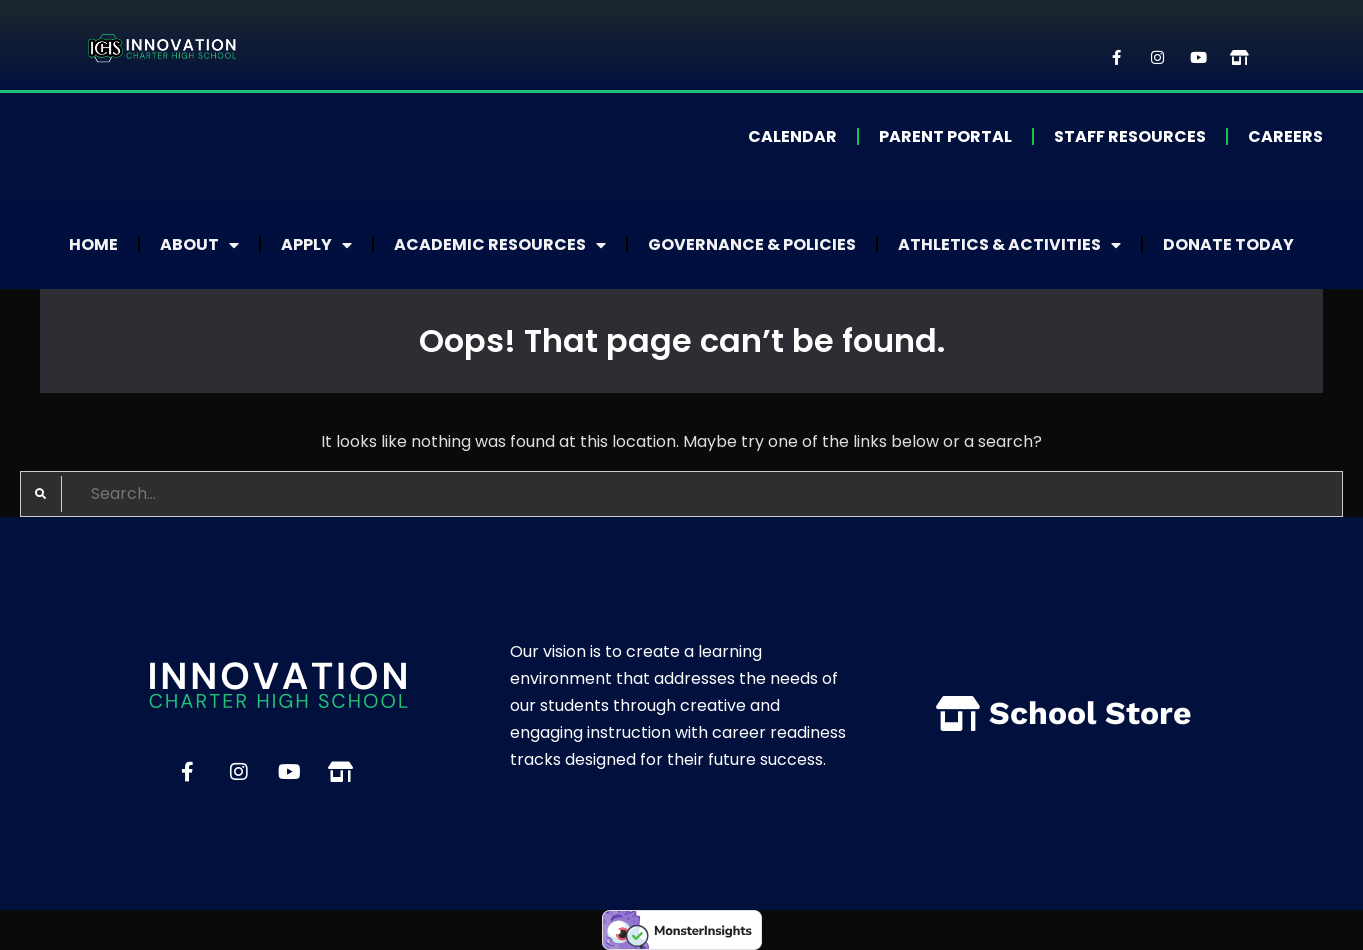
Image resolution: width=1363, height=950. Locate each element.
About (199, 245)
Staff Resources (1130, 136)
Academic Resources (500, 245)
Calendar (792, 136)
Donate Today (1228, 244)
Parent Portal (945, 136)
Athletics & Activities (1009, 245)
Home (93, 244)
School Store (1090, 713)
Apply (316, 245)
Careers (1285, 136)
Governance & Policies (752, 244)
